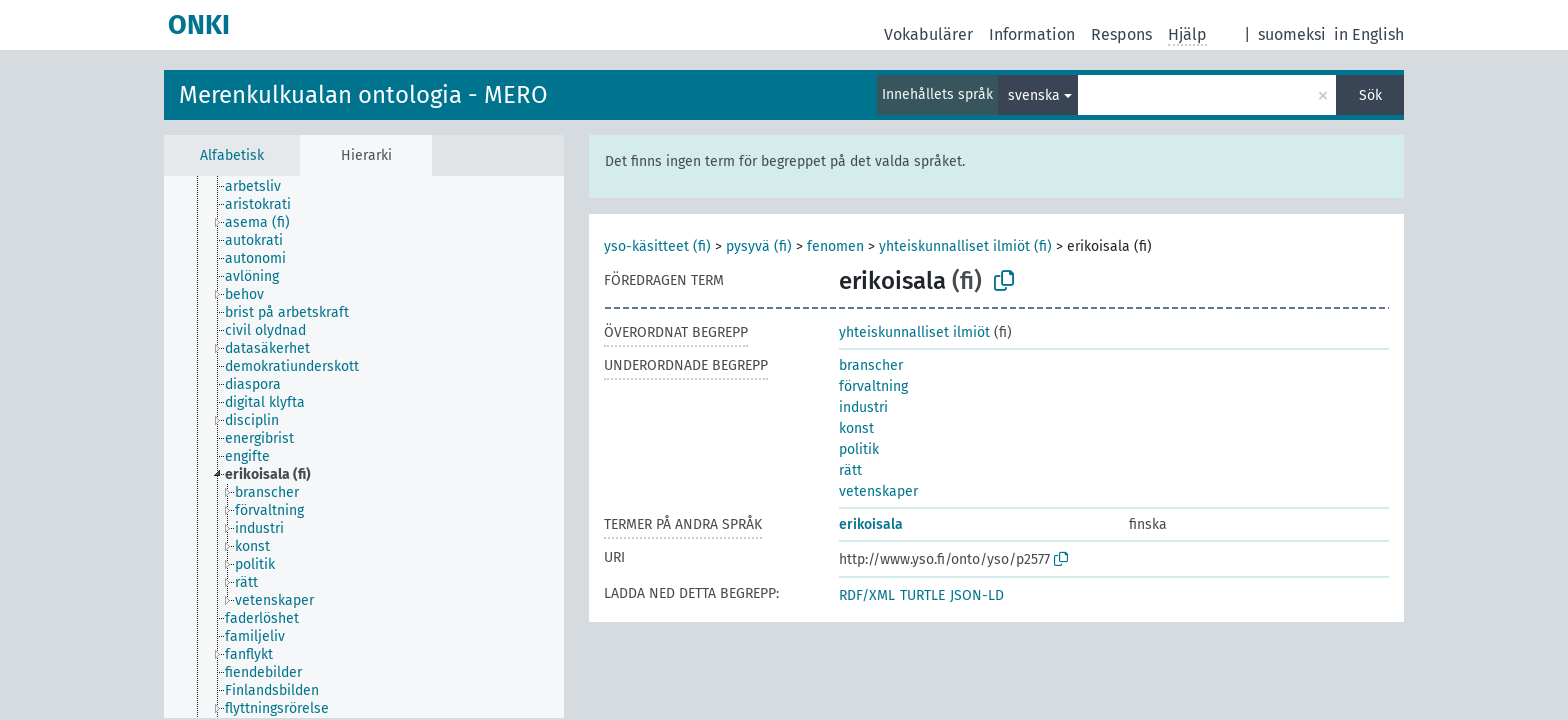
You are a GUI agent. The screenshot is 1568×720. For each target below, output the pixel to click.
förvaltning (873, 386)
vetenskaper (878, 491)
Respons (1121, 34)
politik (859, 449)
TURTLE (922, 595)
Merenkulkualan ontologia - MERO (363, 95)
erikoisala (871, 524)
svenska (1034, 95)
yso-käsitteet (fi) (657, 246)
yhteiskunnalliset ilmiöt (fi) (965, 246)
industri (863, 407)
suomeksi (1292, 34)
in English (1369, 34)
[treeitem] (261, 187)
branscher (871, 365)
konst (856, 428)
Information (1032, 34)
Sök (1370, 95)
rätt (850, 470)
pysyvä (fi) (759, 246)
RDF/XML (867, 595)
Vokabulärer (928, 34)
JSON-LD (977, 595)
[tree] (364, 447)
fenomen (835, 246)
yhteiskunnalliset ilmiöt (914, 332)
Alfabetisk (232, 155)
